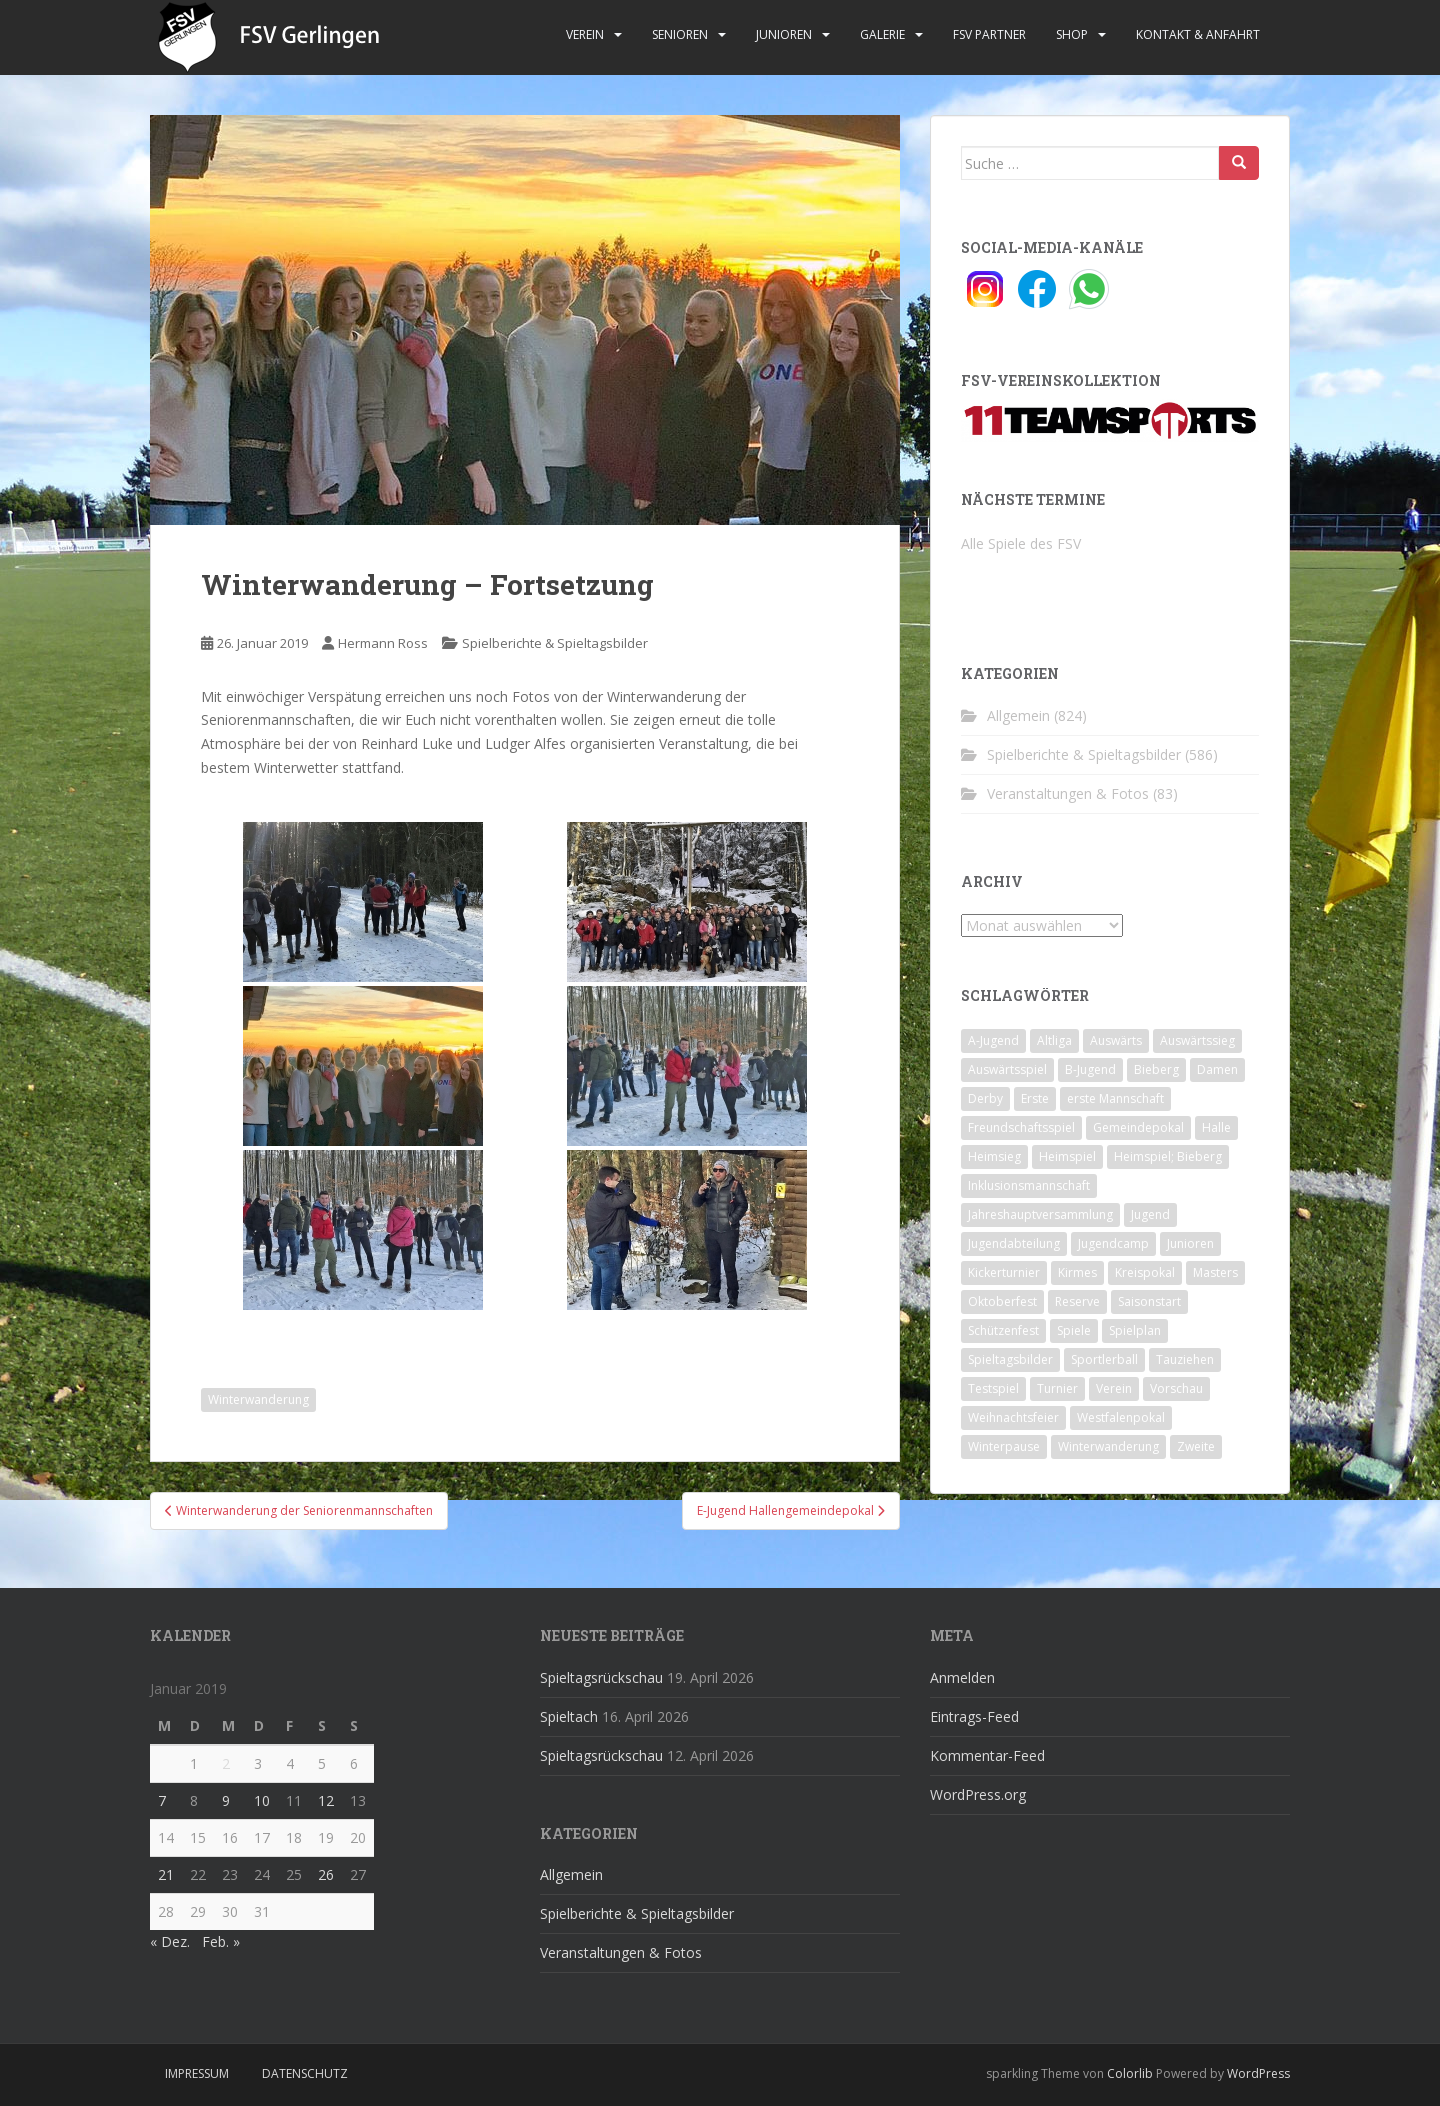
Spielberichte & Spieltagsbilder (555, 643)
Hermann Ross (383, 643)
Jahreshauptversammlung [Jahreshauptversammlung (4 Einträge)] (1040, 1214)
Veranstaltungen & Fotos (1068, 793)
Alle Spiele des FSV (1021, 543)
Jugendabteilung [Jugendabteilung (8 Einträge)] (1014, 1243)
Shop (1072, 34)
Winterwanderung (258, 1399)
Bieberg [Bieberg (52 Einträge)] (1156, 1069)
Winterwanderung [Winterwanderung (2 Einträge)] (1108, 1446)
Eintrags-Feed (974, 1716)
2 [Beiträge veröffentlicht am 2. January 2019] (226, 1763)
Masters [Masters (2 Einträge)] (1215, 1272)
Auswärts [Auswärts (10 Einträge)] (1116, 1040)
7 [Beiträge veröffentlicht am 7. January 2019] (162, 1800)
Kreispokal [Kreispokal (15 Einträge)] (1145, 1272)
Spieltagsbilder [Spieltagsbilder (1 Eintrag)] (1010, 1359)
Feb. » (221, 1941)
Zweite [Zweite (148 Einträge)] (1196, 1446)
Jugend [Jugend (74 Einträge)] (1150, 1214)
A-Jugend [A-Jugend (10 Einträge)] (993, 1040)
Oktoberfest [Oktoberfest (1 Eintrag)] (1002, 1301)
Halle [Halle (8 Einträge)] (1216, 1127)
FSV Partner (989, 34)
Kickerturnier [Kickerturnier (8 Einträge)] (1004, 1272)
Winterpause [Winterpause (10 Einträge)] (1004, 1446)
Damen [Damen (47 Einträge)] (1217, 1069)
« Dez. (170, 1941)
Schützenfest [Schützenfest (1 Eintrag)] (1003, 1330)
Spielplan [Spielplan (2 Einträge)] (1135, 1330)
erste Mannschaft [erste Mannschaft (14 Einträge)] (1115, 1098)
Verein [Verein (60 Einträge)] (1114, 1388)
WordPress (1258, 2073)
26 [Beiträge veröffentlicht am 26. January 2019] (326, 1874)
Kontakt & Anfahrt (1198, 34)
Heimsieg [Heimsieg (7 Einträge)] (994, 1156)
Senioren (680, 34)
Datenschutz (305, 2073)
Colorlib (1130, 2073)
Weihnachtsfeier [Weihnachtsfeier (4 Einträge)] (1013, 1417)
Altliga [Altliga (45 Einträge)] (1054, 1040)
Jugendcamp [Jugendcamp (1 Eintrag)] (1113, 1243)
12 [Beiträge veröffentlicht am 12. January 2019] (326, 1800)
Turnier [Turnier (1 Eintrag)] (1057, 1388)
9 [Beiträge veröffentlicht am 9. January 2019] (226, 1800)
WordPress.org (978, 1794)
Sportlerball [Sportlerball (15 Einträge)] (1104, 1359)
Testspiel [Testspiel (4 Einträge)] (993, 1388)
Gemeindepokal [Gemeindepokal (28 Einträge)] (1138, 1127)
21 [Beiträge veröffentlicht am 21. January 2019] (166, 1874)
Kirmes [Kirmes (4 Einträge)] (1077, 1272)
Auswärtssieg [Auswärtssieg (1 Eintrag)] (1197, 1040)
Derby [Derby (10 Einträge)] (985, 1098)
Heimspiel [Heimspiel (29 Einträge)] (1067, 1156)
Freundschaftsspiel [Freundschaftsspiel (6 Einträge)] (1021, 1127)
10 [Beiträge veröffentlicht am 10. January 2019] (262, 1800)
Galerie (882, 34)
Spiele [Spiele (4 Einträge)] (1074, 1330)
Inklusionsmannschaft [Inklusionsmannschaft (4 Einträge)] (1029, 1185)
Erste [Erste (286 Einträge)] (1035, 1098)
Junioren (784, 34)
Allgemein (1018, 715)
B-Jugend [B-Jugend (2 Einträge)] (1090, 1069)
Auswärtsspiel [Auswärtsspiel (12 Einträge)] (1007, 1069)
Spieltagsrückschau (601, 1677)
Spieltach (569, 1716)
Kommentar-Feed (987, 1755)
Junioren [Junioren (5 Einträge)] (1190, 1243)
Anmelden (962, 1677)
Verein (585, 34)
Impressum (197, 2073)
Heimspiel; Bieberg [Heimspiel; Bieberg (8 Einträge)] (1168, 1156)
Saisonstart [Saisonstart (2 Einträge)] (1149, 1301)
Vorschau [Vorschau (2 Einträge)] (1176, 1388)
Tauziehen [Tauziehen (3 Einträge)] (1185, 1359)
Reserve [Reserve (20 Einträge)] (1077, 1301)
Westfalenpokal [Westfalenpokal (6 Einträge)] (1121, 1417)
